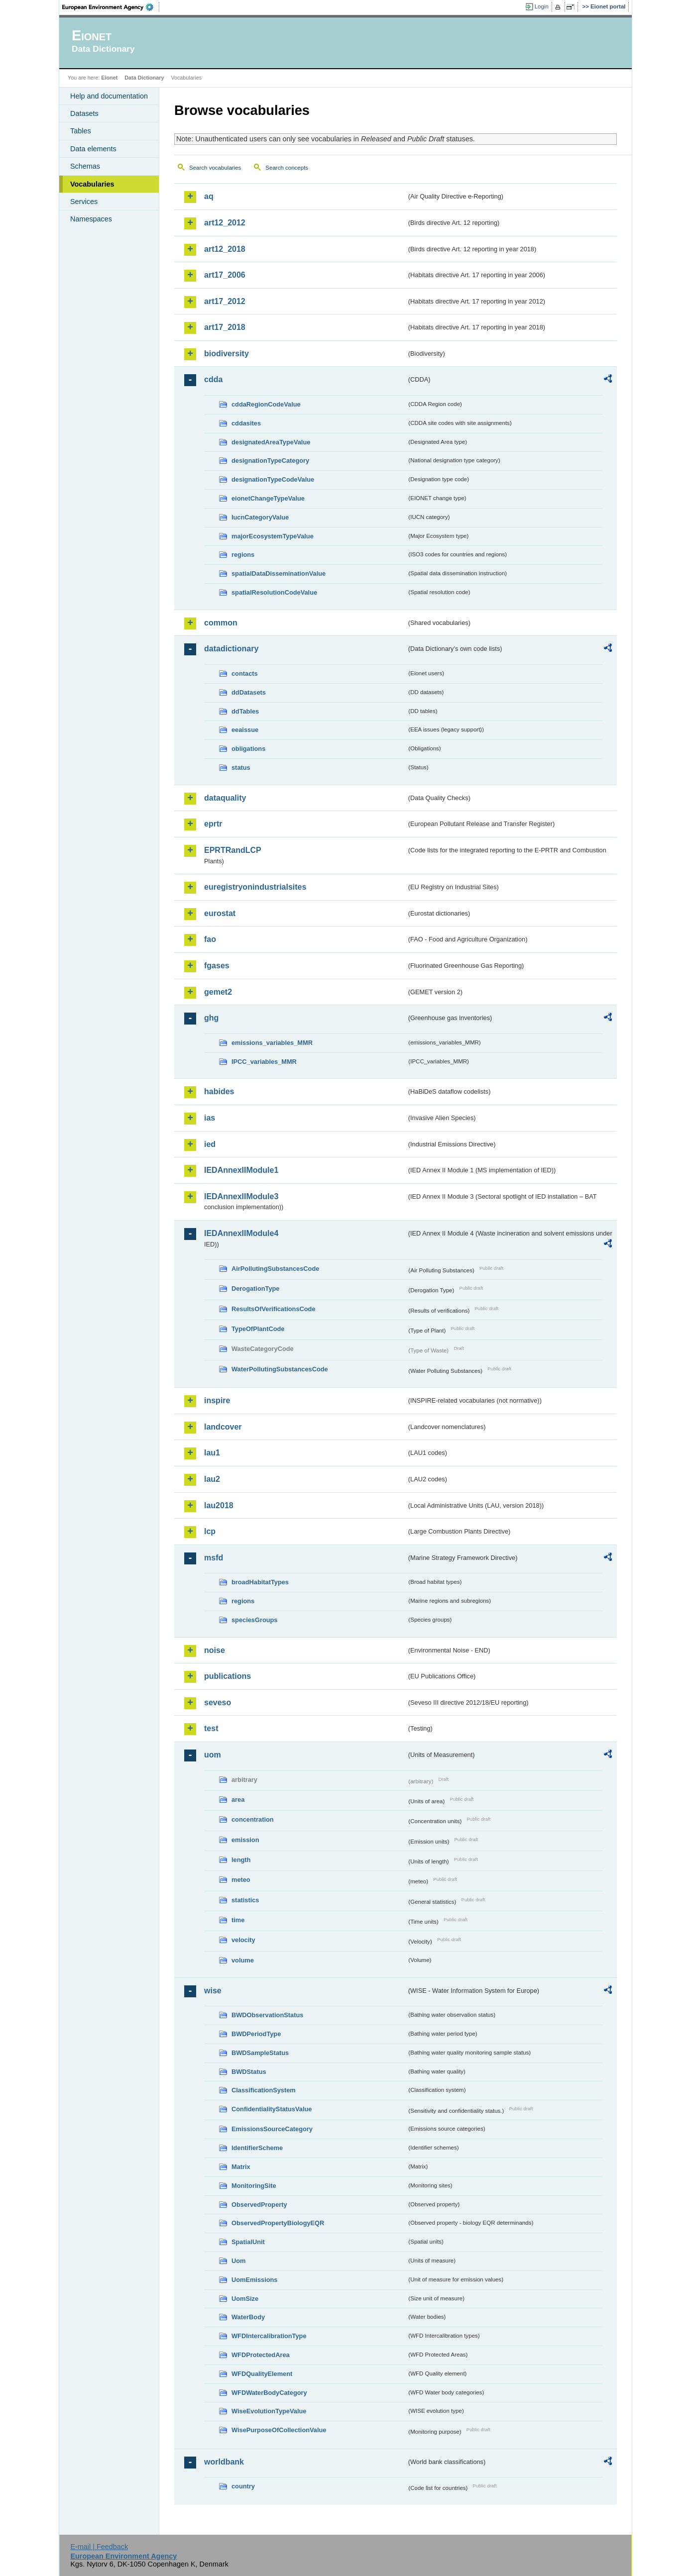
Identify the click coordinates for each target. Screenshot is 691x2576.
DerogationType (255, 1288)
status (240, 767)
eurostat (219, 913)
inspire (217, 1400)
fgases (217, 965)
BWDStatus (248, 2071)
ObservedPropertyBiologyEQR (277, 2223)
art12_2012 (224, 222)
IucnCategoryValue (260, 517)
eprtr (213, 824)
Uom (238, 2261)
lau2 (212, 1479)
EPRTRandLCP (232, 850)
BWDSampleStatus (260, 2053)
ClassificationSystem (263, 2090)
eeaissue (244, 729)
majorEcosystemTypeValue (272, 536)
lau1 (212, 1452)
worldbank (224, 2462)
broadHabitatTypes (260, 1582)
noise (214, 1650)
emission (245, 1840)
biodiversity (226, 353)
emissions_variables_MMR (272, 1042)
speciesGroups (254, 1620)
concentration (252, 1819)
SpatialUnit (248, 2242)
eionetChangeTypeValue (268, 498)
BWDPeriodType (256, 2034)
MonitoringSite (253, 2185)
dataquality (225, 798)
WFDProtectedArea (260, 2355)
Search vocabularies (215, 168)
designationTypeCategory (270, 460)
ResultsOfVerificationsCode (273, 1309)
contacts (244, 673)
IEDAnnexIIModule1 (241, 1170)
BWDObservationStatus (267, 2015)
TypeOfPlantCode (257, 1329)
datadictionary (231, 648)
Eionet (109, 78)
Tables (80, 131)
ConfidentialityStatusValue (271, 2109)
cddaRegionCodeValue (266, 404)
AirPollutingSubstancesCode (275, 1268)
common (220, 622)
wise (213, 1990)
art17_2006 (224, 275)
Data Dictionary (144, 78)
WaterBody (248, 2317)
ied (210, 1144)
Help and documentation (109, 96)
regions (242, 554)
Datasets (84, 113)
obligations (248, 748)
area (237, 1799)
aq (209, 196)
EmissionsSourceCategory (272, 2129)
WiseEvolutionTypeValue (268, 2411)
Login (542, 6)
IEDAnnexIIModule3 (241, 1196)
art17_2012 (224, 301)
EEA (111, 7)
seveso (217, 1702)
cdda (213, 379)
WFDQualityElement (261, 2373)
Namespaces (91, 219)
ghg (211, 1018)
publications (227, 1676)
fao (210, 939)
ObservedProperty (259, 2204)
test (211, 1728)
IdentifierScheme (257, 2148)
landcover (223, 1427)
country (243, 2486)
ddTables (245, 711)
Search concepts (286, 168)
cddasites (246, 423)
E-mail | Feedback (99, 2547)
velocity (243, 1940)
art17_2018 (224, 327)
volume (242, 1960)
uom (212, 1755)
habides (219, 1091)
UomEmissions (254, 2279)
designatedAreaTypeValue (270, 442)
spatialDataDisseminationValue (278, 573)
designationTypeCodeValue (272, 479)
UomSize (244, 2298)
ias (209, 1118)
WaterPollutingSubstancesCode (279, 1369)
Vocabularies (92, 184)
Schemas (85, 166)
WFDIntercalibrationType (269, 2336)
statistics (245, 1900)
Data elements (93, 149)
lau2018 (218, 1505)
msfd (213, 1557)
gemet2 (218, 992)
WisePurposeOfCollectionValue (278, 2430)
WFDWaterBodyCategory (269, 2392)
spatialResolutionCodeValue (274, 592)
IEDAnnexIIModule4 (241, 1233)
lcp (210, 1531)
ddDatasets (248, 692)
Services (84, 202)
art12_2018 (224, 249)
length (240, 1859)
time (237, 1920)
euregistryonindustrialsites (255, 887)
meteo (240, 1879)
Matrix (240, 2166)
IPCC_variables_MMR (264, 1061)
